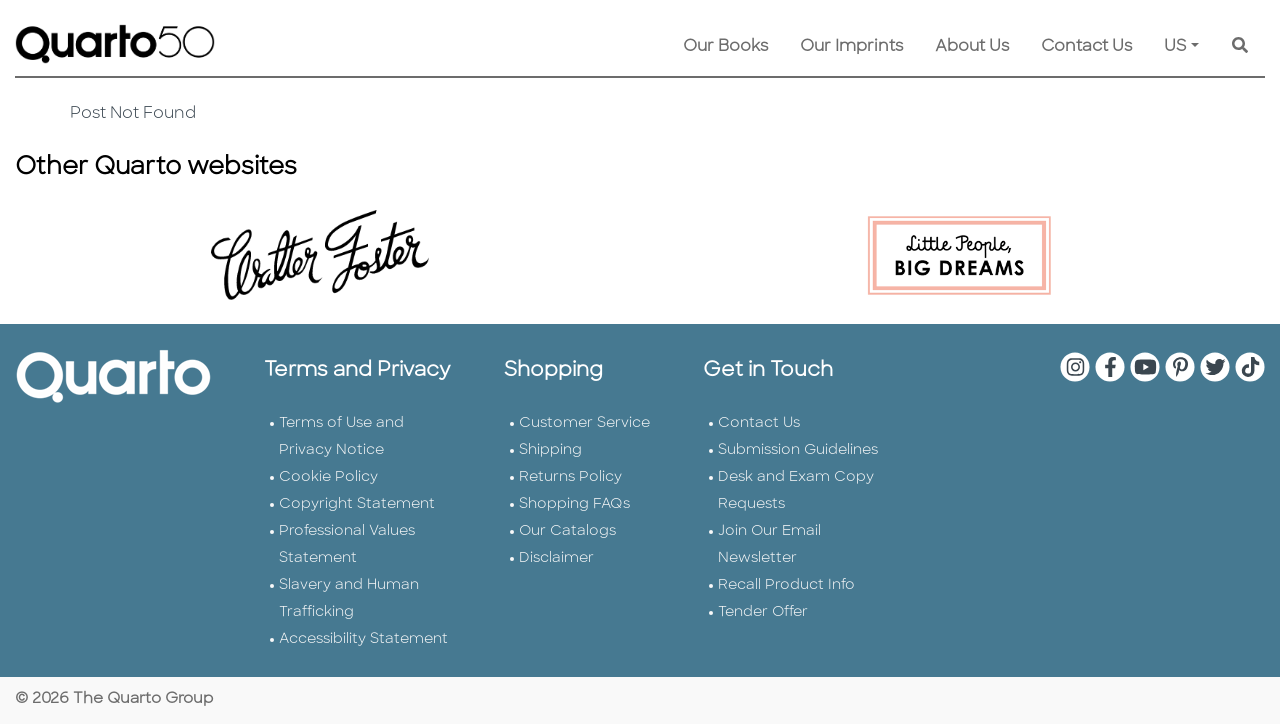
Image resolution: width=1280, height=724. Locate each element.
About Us (972, 47)
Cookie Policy (328, 477)
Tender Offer (763, 612)
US (1175, 47)
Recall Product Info (786, 585)
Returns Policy (570, 477)
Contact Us (1086, 47)
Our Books (725, 47)
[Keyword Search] (1240, 47)
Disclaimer (556, 558)
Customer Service (584, 423)
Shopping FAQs (574, 504)
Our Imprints (851, 47)
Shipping (550, 450)
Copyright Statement (357, 504)
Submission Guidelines (798, 450)
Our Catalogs (567, 531)
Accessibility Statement (363, 639)
